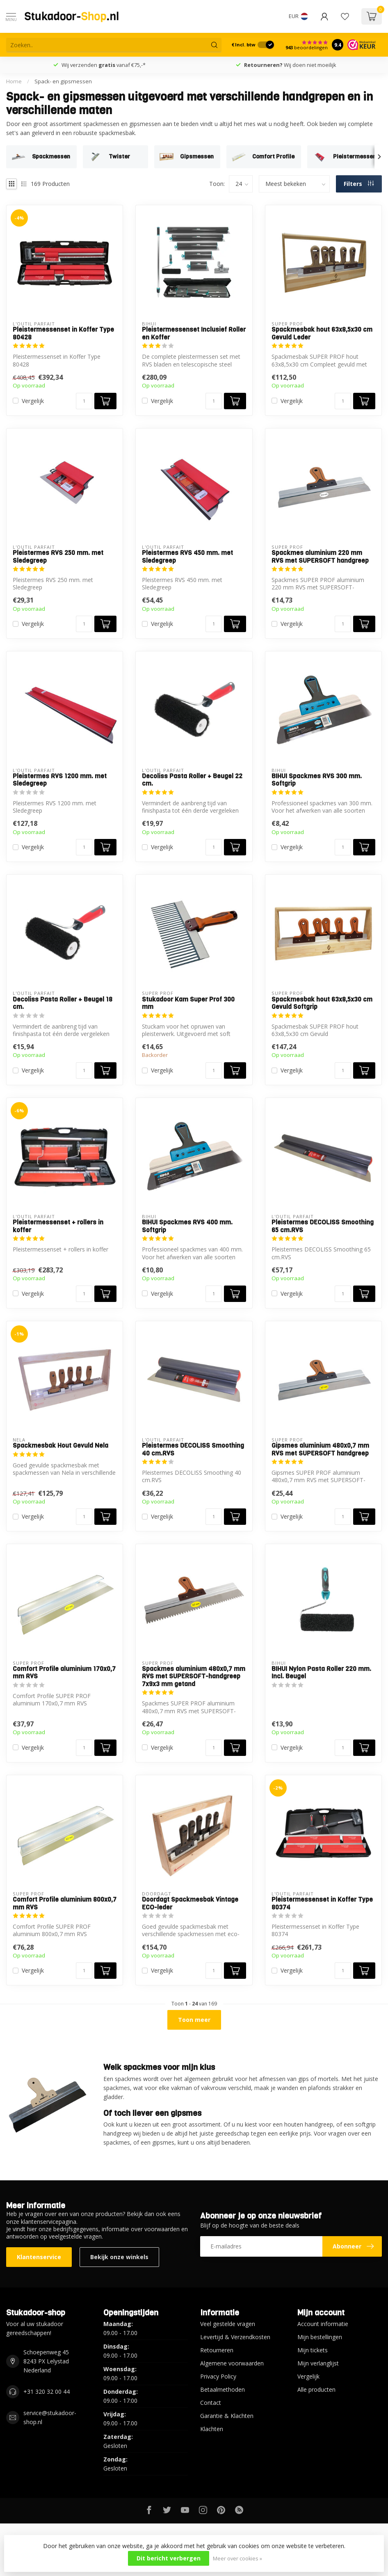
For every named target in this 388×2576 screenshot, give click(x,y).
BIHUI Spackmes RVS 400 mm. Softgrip (187, 1226)
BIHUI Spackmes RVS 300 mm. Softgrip (317, 780)
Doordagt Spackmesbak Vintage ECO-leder (190, 1903)
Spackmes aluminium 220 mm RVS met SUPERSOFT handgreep (320, 556)
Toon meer (194, 2020)
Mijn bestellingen (319, 2337)
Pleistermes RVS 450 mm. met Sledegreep (187, 556)
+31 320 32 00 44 (46, 2391)
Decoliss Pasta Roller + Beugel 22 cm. (192, 780)
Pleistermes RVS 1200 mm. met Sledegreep (60, 780)
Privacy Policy (218, 2376)
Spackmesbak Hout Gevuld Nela (60, 1445)
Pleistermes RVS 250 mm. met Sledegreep (58, 556)
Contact (210, 2402)
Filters (359, 184)
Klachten (211, 2429)
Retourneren (216, 2350)
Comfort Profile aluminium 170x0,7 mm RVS (64, 1672)
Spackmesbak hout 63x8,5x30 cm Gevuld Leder (322, 333)
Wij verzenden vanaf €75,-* (104, 65)
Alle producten (316, 2389)
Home (14, 81)
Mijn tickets (312, 2350)
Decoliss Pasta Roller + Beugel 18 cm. (62, 1003)
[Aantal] (84, 401)
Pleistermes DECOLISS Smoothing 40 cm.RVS (193, 1449)
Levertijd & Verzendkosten (235, 2337)
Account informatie (322, 2324)
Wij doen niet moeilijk (290, 65)
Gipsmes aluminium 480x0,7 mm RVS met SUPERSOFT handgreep (320, 1449)
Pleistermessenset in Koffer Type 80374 (322, 1903)
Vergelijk (33, 401)
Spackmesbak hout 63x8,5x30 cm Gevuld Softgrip (322, 1003)
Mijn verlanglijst (318, 2363)
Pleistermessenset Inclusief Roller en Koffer (194, 333)
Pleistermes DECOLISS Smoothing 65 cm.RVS (323, 1226)
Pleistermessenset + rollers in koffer (58, 1226)
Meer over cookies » (237, 2558)
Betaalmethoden (222, 2389)
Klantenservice (39, 2257)
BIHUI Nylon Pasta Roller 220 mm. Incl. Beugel (321, 1672)
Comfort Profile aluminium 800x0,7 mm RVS (64, 1903)
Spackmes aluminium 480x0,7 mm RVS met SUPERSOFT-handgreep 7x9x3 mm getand (193, 1676)
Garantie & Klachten (226, 2416)
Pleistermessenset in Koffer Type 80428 (63, 333)
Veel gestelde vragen (227, 2324)
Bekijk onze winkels (119, 2257)
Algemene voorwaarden (232, 2363)
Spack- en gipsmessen (63, 81)
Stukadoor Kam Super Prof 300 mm (188, 1003)
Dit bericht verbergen (169, 2558)
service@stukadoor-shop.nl (49, 2417)
